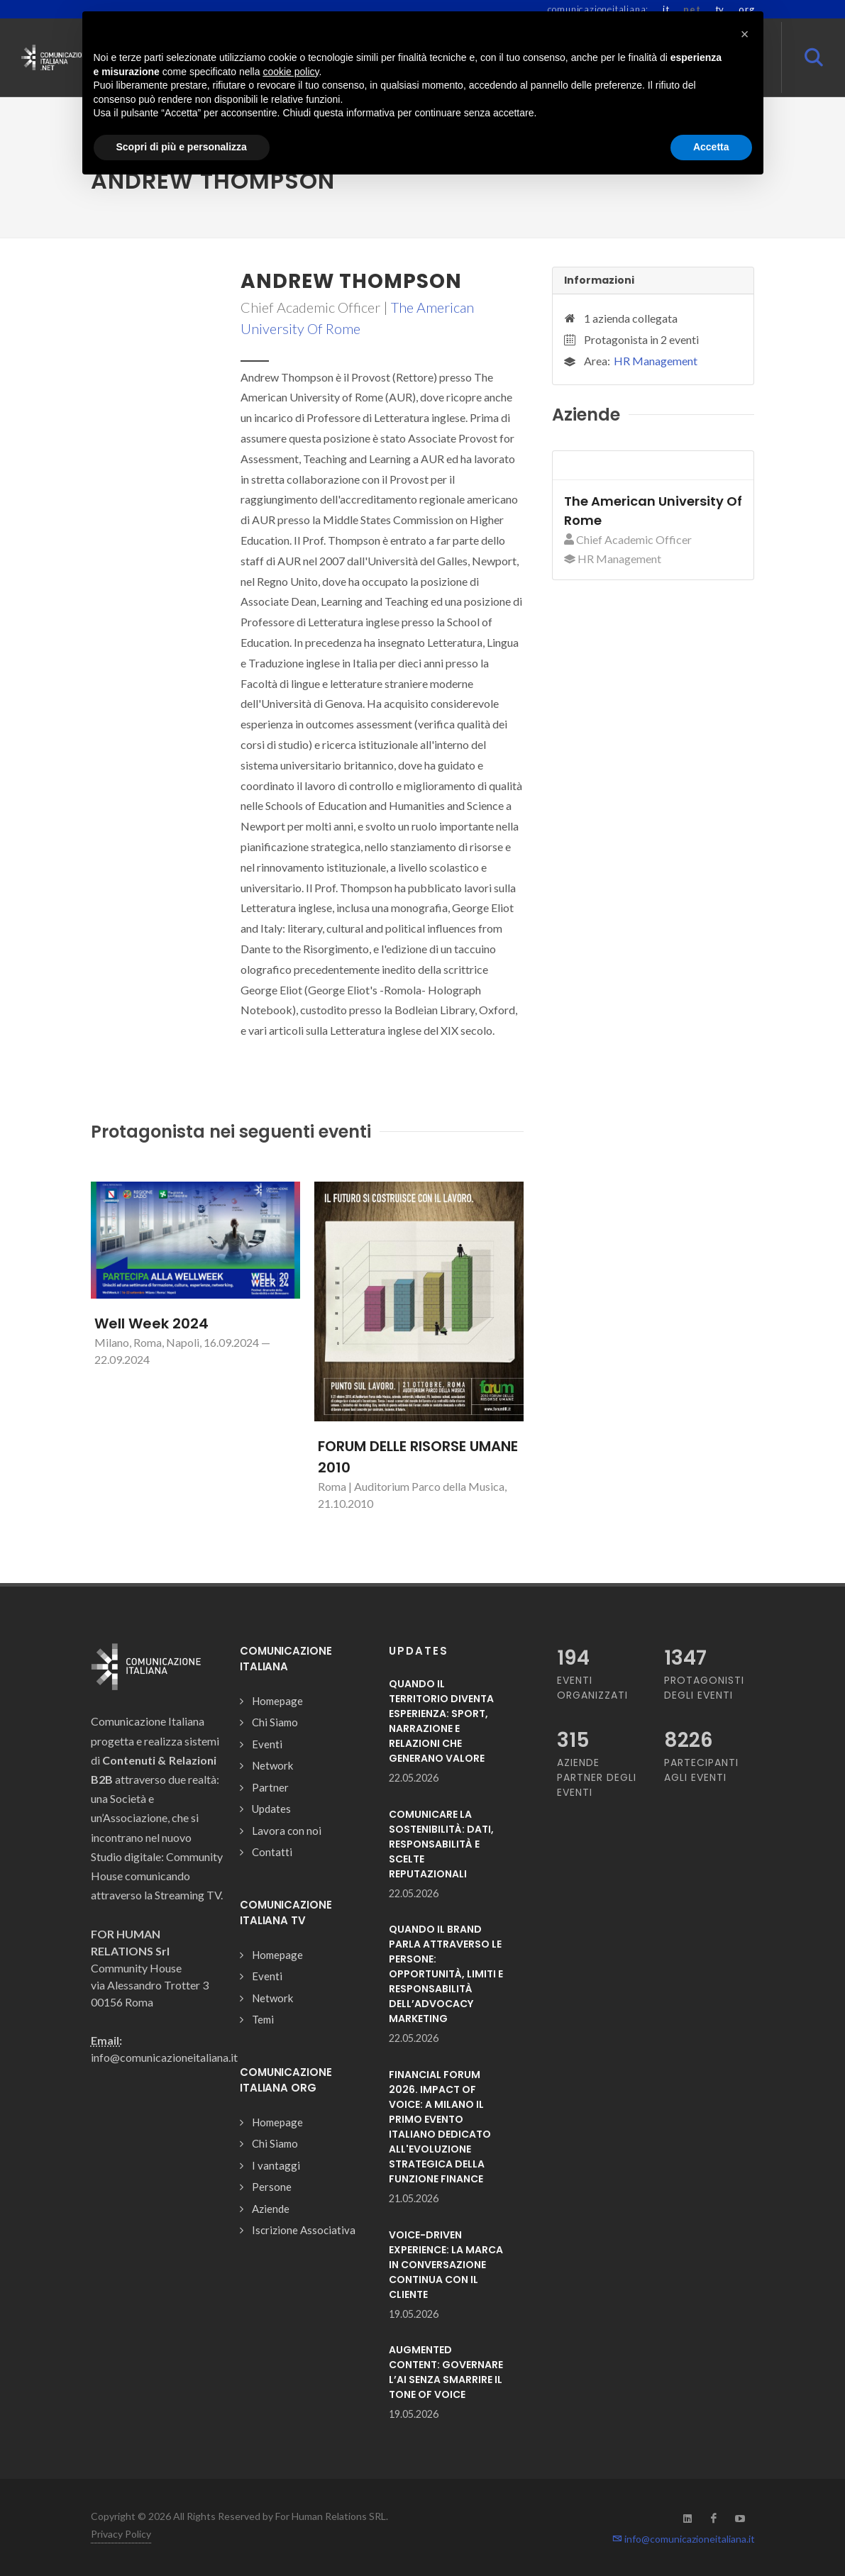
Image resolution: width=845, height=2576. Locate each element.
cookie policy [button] (291, 71)
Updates (271, 1808)
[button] (745, 34)
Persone (272, 2186)
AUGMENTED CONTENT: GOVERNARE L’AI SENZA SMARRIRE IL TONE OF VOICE (446, 2372)
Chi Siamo (275, 1722)
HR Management (655, 360)
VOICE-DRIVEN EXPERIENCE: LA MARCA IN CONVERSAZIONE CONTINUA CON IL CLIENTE (446, 2265)
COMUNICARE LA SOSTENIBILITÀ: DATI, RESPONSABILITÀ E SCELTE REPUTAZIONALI (441, 1844)
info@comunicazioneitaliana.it (683, 2539)
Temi (263, 2019)
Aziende (270, 2208)
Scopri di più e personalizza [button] (181, 146)
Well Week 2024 (151, 1323)
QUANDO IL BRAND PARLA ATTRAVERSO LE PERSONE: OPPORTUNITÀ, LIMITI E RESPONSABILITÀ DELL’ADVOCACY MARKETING (446, 1974)
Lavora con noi (286, 1830)
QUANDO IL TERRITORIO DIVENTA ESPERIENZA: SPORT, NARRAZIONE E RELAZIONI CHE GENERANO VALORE (441, 1721)
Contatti (272, 1851)
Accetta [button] (711, 146)
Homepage (277, 1700)
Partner (270, 1787)
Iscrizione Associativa (303, 2230)
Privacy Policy (121, 2534)
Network (272, 1765)
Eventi (267, 1744)
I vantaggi (276, 2165)
